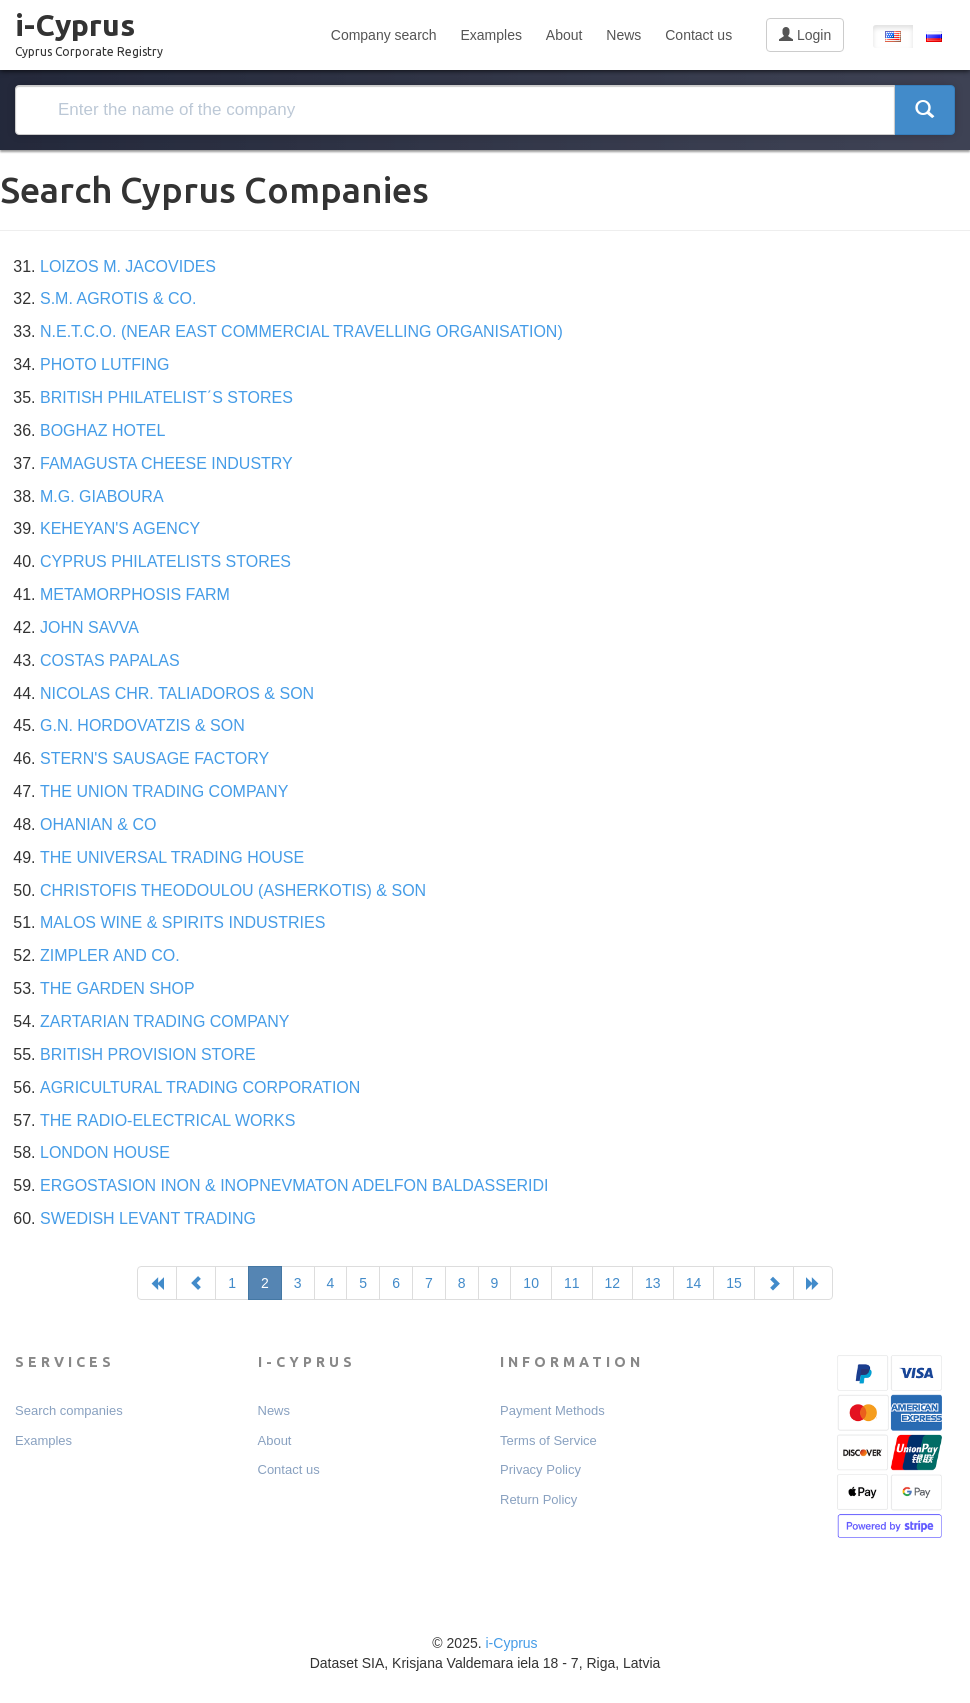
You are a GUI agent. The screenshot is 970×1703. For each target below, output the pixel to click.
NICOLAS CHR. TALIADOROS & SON (177, 693)
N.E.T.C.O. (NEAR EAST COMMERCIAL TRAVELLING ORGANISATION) (301, 331)
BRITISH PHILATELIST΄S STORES (166, 397)
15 (734, 1283)
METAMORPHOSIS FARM (135, 594)
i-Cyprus (89, 29)
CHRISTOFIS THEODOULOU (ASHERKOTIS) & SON (233, 890)
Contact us (698, 35)
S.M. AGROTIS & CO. (118, 298)
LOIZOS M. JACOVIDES (128, 266)
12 (613, 1283)
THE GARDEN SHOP (117, 988)
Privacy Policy (540, 1469)
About (564, 35)
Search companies (69, 1410)
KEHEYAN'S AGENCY (120, 528)
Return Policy (538, 1499)
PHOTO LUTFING (105, 364)
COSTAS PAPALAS (110, 660)
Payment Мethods (552, 1410)
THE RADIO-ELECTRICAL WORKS (167, 1120)
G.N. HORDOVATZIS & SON (142, 725)
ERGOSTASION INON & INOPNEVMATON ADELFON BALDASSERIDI (294, 1185)
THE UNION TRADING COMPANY (164, 791)
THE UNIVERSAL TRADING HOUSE (172, 857)
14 (694, 1283)
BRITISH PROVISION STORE (148, 1054)
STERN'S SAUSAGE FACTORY (154, 758)
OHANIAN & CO (98, 824)
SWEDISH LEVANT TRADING (148, 1218)
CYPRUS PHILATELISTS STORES (165, 561)
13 (653, 1283)
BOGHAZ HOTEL (102, 430)
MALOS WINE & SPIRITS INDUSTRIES (182, 922)
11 (572, 1283)
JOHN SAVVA (89, 627)
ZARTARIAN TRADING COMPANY (165, 1021)
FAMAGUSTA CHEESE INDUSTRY (166, 463)
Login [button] (805, 35)
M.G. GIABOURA (102, 496)
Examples (490, 35)
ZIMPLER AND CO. (110, 955)
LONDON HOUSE (105, 1152)
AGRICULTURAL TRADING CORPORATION (200, 1087)
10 (531, 1283)
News (623, 35)
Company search (384, 35)
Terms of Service (548, 1440)
